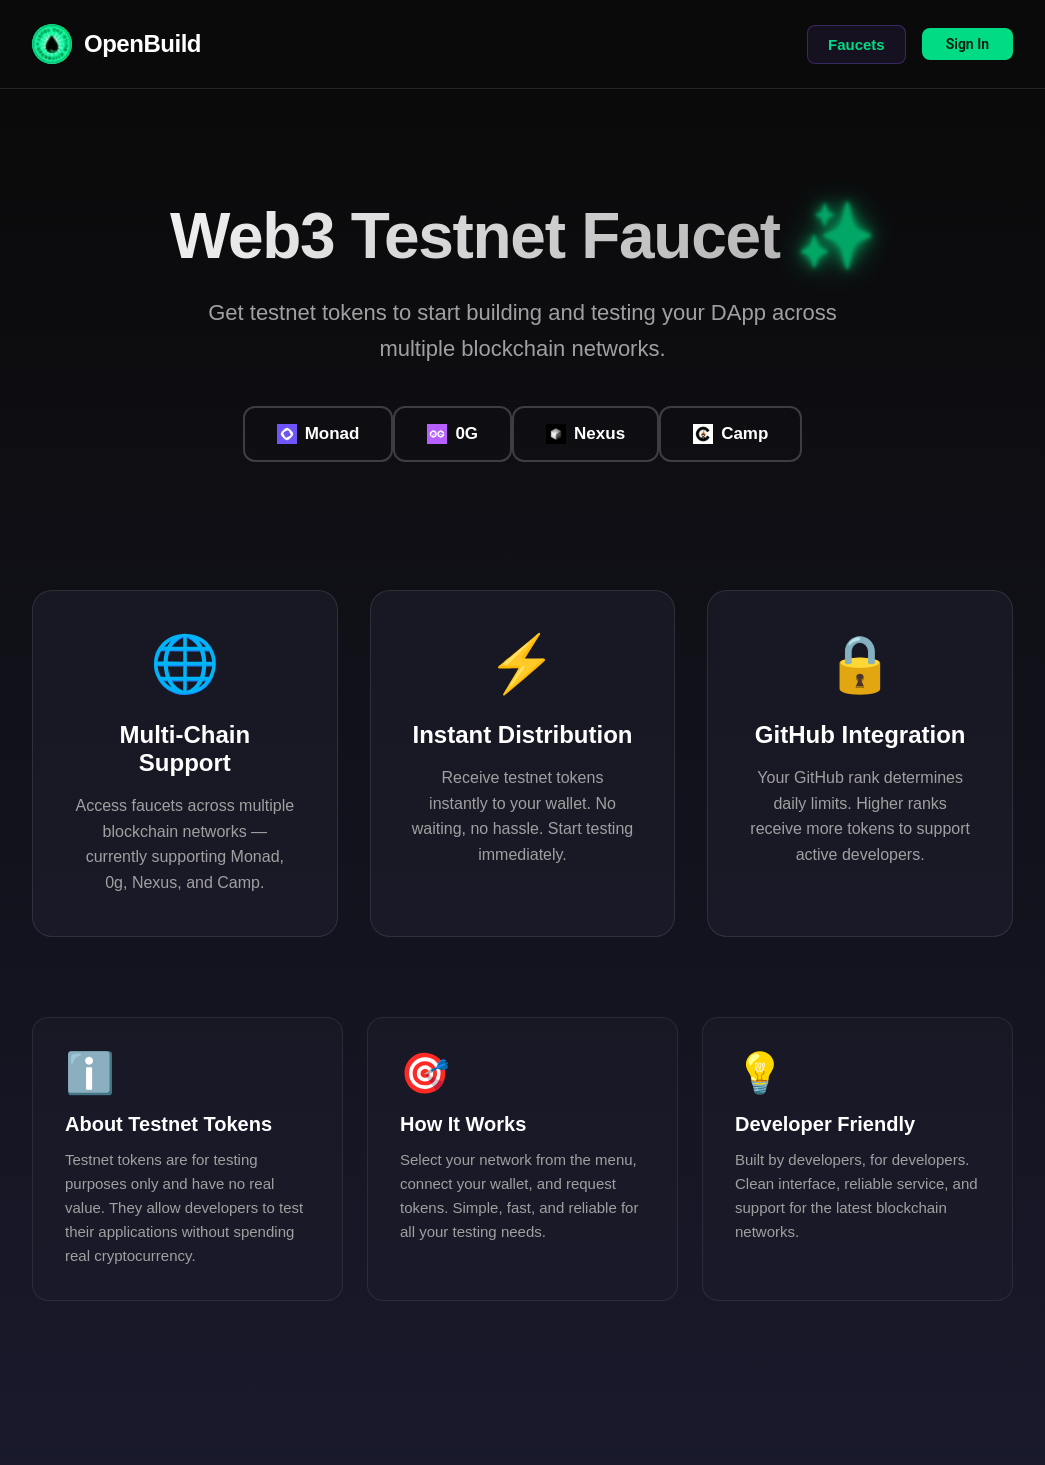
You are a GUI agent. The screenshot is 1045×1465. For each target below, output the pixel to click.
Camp (730, 434)
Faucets (856, 44)
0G (452, 434)
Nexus (585, 434)
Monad (318, 434)
